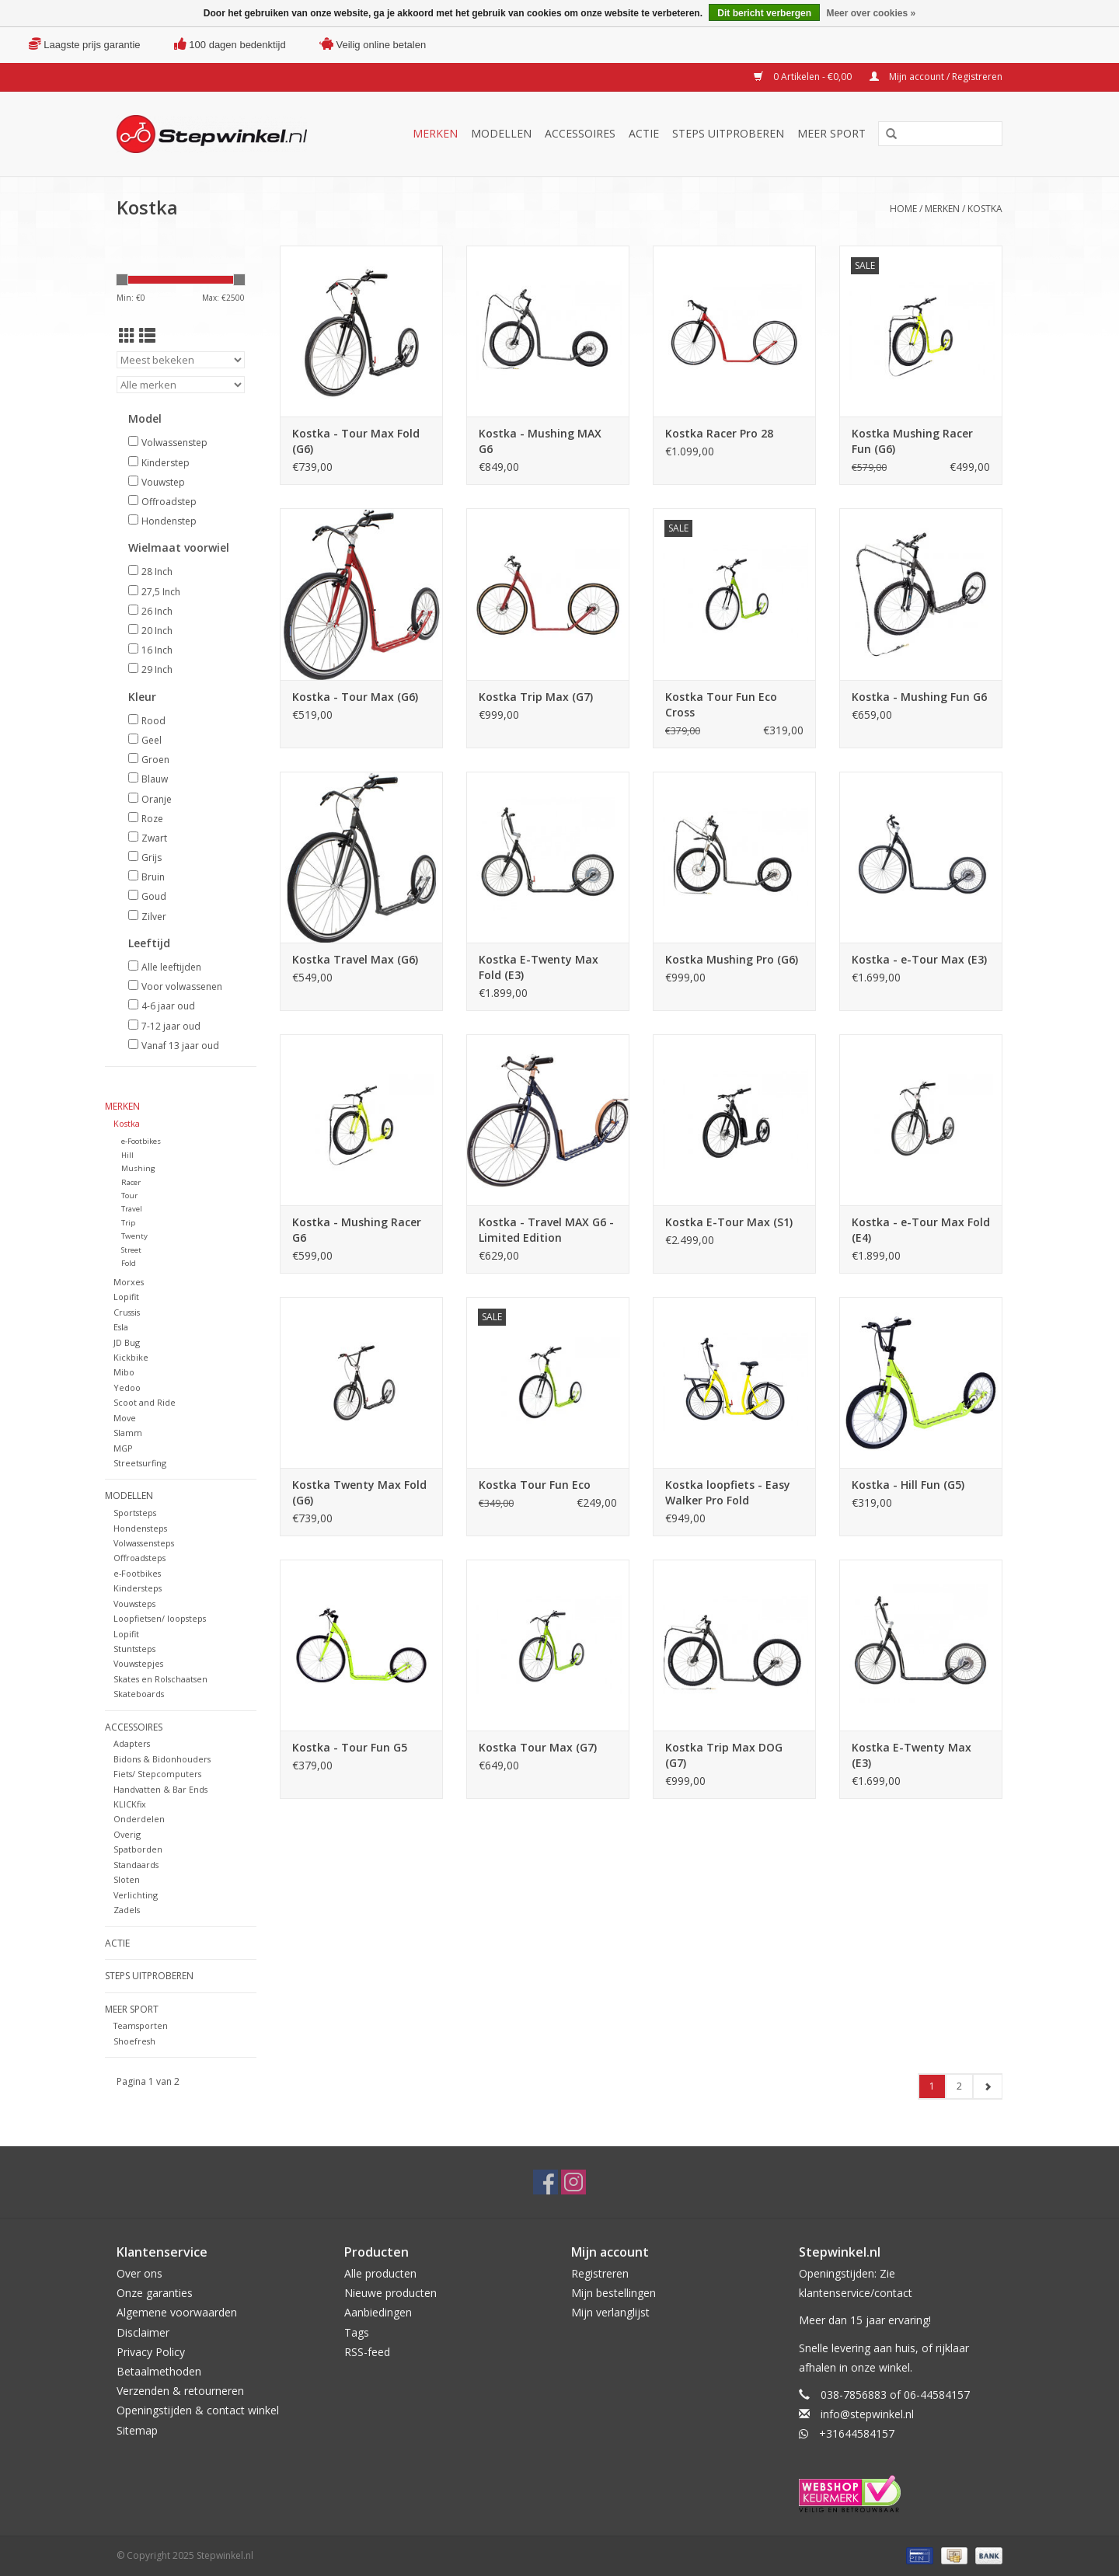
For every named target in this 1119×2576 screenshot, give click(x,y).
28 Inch (157, 571)
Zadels (126, 1909)
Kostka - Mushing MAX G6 (540, 441)
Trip (128, 1223)
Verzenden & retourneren (180, 2390)
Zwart (154, 838)
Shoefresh (134, 2041)
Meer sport (831, 133)
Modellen (501, 133)
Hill (127, 1155)
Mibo (123, 1372)
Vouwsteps (134, 1603)
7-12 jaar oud (170, 1026)
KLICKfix (129, 1804)
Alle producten (380, 2273)
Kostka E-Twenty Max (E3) (911, 1755)
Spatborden (137, 1849)
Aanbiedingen (378, 2312)
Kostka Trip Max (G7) (536, 696)
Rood (153, 720)
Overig (127, 1834)
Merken (435, 133)
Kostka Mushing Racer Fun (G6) (912, 441)
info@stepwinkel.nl (867, 2414)
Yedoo (127, 1387)
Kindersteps (137, 1588)
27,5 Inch (160, 591)
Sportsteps (134, 1512)
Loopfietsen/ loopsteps (159, 1618)
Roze (152, 818)
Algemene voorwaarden (177, 2312)
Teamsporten (140, 2025)
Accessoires (580, 133)
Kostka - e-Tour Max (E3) (919, 959)
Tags (356, 2332)
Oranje (156, 799)
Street (131, 1250)
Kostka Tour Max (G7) (538, 1747)
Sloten (126, 1879)
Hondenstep (169, 521)
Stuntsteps (134, 1648)
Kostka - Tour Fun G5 (349, 1747)
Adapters (131, 1743)
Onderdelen (139, 1819)
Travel (131, 1209)
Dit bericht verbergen (764, 13)
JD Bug (126, 1342)
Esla (120, 1327)
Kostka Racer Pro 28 (719, 433)
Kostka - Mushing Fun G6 (919, 696)
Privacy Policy (151, 2351)
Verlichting (135, 1895)
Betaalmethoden (159, 2371)
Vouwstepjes (138, 1663)
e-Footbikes (141, 1141)
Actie (644, 133)
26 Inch (157, 611)
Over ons (139, 2273)
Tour (129, 1195)
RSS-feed (367, 2351)
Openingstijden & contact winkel (198, 2410)
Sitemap (137, 2430)
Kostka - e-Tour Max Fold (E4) (921, 1230)
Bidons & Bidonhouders (162, 1759)
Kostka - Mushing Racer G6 (356, 1230)
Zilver (153, 916)
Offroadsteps (139, 1557)
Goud (153, 896)
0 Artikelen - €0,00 (804, 76)
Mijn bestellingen (613, 2292)
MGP (123, 1448)
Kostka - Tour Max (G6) (355, 696)
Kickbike (130, 1357)
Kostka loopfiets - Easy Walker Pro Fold (727, 1492)
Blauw (154, 779)
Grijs (151, 857)
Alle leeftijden (171, 967)
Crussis (126, 1312)
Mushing (138, 1168)
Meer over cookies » (870, 13)
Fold (128, 1263)
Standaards (136, 1864)
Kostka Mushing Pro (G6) (731, 959)
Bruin (153, 877)
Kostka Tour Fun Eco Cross (721, 704)
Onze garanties (155, 2292)
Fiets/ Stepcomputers (157, 1773)
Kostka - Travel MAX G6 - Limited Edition (546, 1230)
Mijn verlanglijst (610, 2312)
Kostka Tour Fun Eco (535, 1484)
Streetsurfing (139, 1463)
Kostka (984, 208)
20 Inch (157, 630)
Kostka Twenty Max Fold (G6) (359, 1492)
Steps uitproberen (728, 133)
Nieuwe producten (390, 2292)
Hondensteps (140, 1528)
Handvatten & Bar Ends (160, 1789)
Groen (155, 759)
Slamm (127, 1432)
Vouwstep (163, 482)
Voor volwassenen (181, 986)
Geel (151, 740)
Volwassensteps (143, 1543)
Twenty (134, 1236)
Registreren (600, 2273)
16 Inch (157, 650)
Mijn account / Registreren (936, 76)
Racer (131, 1182)
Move (124, 1418)
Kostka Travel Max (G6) (355, 959)
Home (903, 208)
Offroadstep (169, 501)
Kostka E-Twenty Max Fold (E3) (538, 967)
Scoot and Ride (144, 1402)
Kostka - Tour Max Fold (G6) (356, 441)
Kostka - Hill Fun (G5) (908, 1484)
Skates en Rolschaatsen (160, 1679)
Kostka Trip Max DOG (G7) (724, 1755)
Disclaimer (143, 2332)
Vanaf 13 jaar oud (180, 1045)
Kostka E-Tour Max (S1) (729, 1222)
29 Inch (157, 669)
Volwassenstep (174, 442)
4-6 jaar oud (168, 1006)
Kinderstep (165, 462)
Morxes (128, 1282)
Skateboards (138, 1693)
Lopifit (126, 1296)
